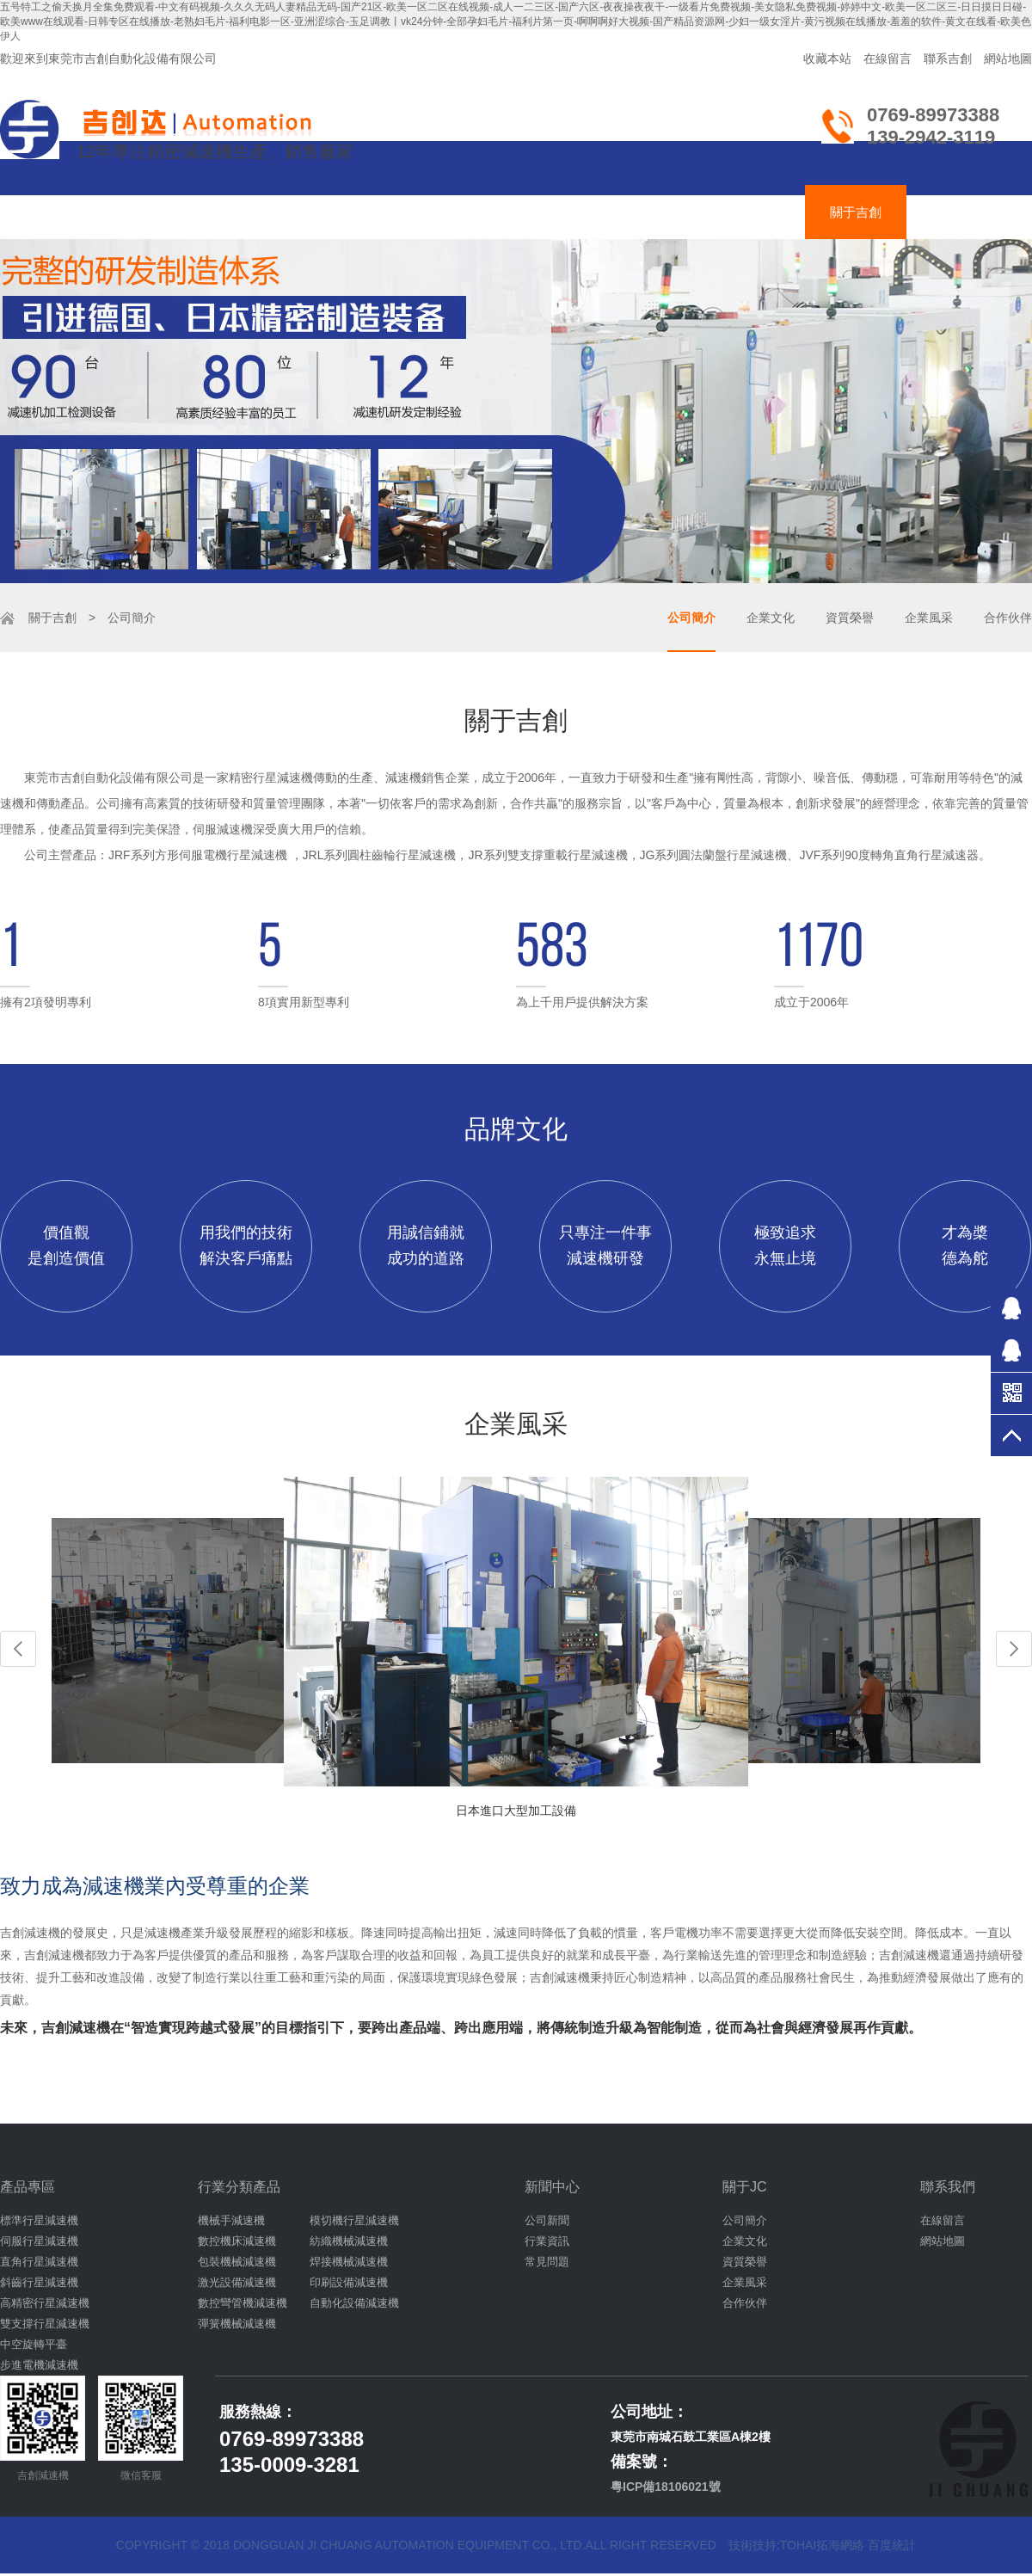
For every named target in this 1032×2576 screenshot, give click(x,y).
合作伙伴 (1008, 617)
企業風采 (929, 617)
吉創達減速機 (512, 212)
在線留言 (887, 58)
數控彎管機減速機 (242, 2302)
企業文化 (770, 617)
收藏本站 (827, 58)
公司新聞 (547, 2220)
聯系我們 (947, 2186)
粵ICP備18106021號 (666, 2486)
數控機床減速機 (237, 2241)
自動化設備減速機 (354, 2302)
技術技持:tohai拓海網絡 (796, 2545)
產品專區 (27, 2186)
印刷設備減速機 (349, 2282)
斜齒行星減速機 (39, 2282)
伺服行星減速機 (39, 2241)
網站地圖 (1008, 58)
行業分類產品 (239, 2186)
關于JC (744, 2186)
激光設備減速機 (237, 2282)
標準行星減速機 (39, 2220)
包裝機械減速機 (237, 2261)
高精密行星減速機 (44, 2302)
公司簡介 (691, 617)
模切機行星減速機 (354, 2220)
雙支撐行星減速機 (44, 2323)
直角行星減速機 (39, 2261)
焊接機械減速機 (349, 2261)
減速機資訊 (748, 212)
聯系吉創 (948, 58)
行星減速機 (163, 212)
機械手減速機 (231, 2220)
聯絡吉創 (957, 212)
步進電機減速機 (39, 2364)
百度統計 (892, 2545)
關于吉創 (856, 212)
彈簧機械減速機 (237, 2323)
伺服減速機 (391, 212)
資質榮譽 (850, 617)
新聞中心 (552, 2186)
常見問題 (547, 2261)
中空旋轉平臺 (33, 2344)
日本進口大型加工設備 (516, 1810)
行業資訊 (547, 2241)
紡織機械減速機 (349, 2241)
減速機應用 (633, 212)
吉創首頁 (55, 212)
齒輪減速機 (277, 212)
